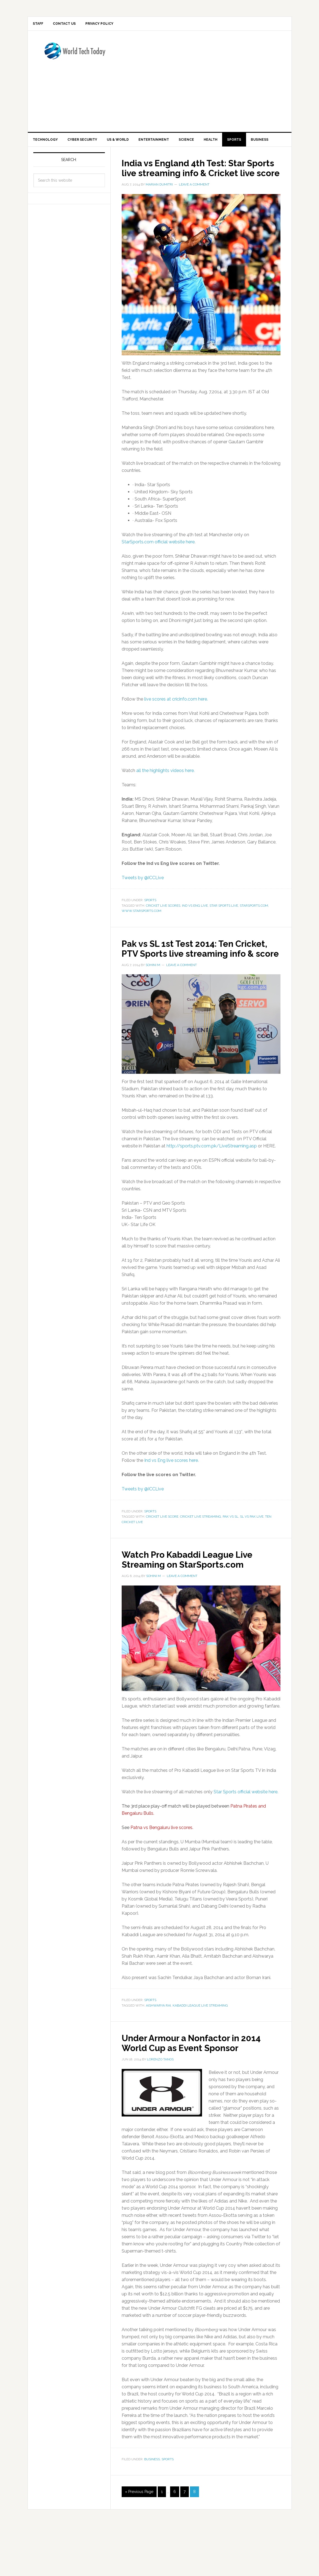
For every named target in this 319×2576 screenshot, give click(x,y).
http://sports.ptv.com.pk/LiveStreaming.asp (212, 1186)
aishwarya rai (158, 2045)
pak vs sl (230, 1557)
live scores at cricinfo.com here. (176, 729)
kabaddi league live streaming (200, 2045)
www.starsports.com (141, 941)
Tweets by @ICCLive (143, 908)
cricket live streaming (200, 1557)
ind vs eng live (195, 936)
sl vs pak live (251, 1557)
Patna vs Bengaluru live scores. (161, 1867)
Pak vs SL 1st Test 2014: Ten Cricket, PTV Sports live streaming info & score (187, 983)
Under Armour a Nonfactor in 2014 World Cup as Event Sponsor (190, 2087)
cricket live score (162, 1557)
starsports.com (254, 936)
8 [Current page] (194, 2541)
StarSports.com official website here (158, 572)
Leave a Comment (194, 215)
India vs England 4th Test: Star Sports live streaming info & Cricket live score (193, 193)
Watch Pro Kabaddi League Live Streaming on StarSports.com (198, 1599)
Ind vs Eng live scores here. (171, 1500)
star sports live (223, 936)
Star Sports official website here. (246, 1832)
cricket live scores (163, 936)
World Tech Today (74, 56)
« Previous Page (139, 2541)
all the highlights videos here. (165, 800)
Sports (150, 930)
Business (152, 2509)
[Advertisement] (220, 82)
